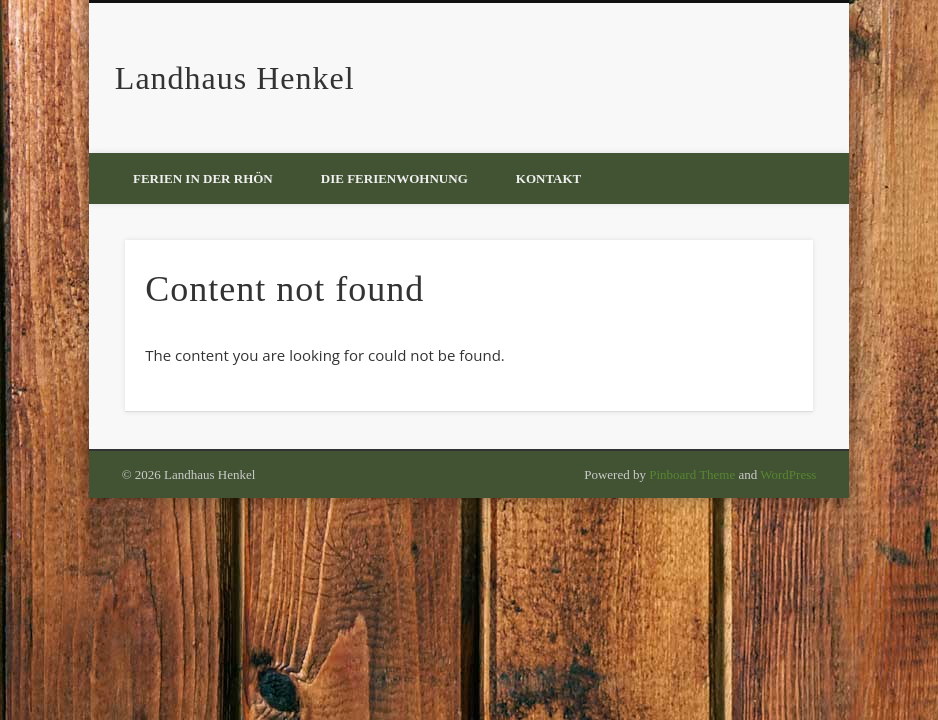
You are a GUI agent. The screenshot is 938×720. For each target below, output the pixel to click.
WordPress (788, 474)
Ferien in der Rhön (203, 178)
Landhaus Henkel (235, 78)
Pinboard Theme (692, 474)
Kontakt (549, 178)
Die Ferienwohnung (394, 178)
